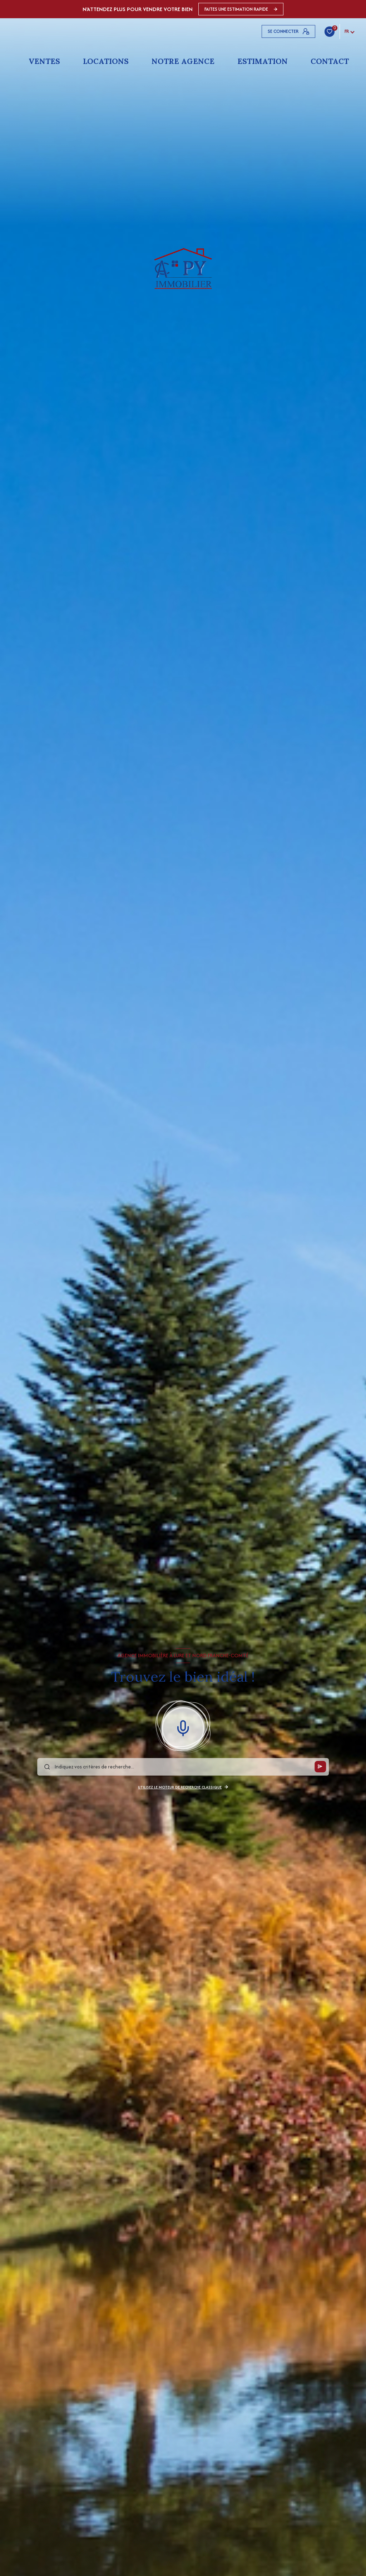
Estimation (262, 61)
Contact (330, 61)
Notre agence (183, 61)
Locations (106, 61)
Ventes (44, 61)
